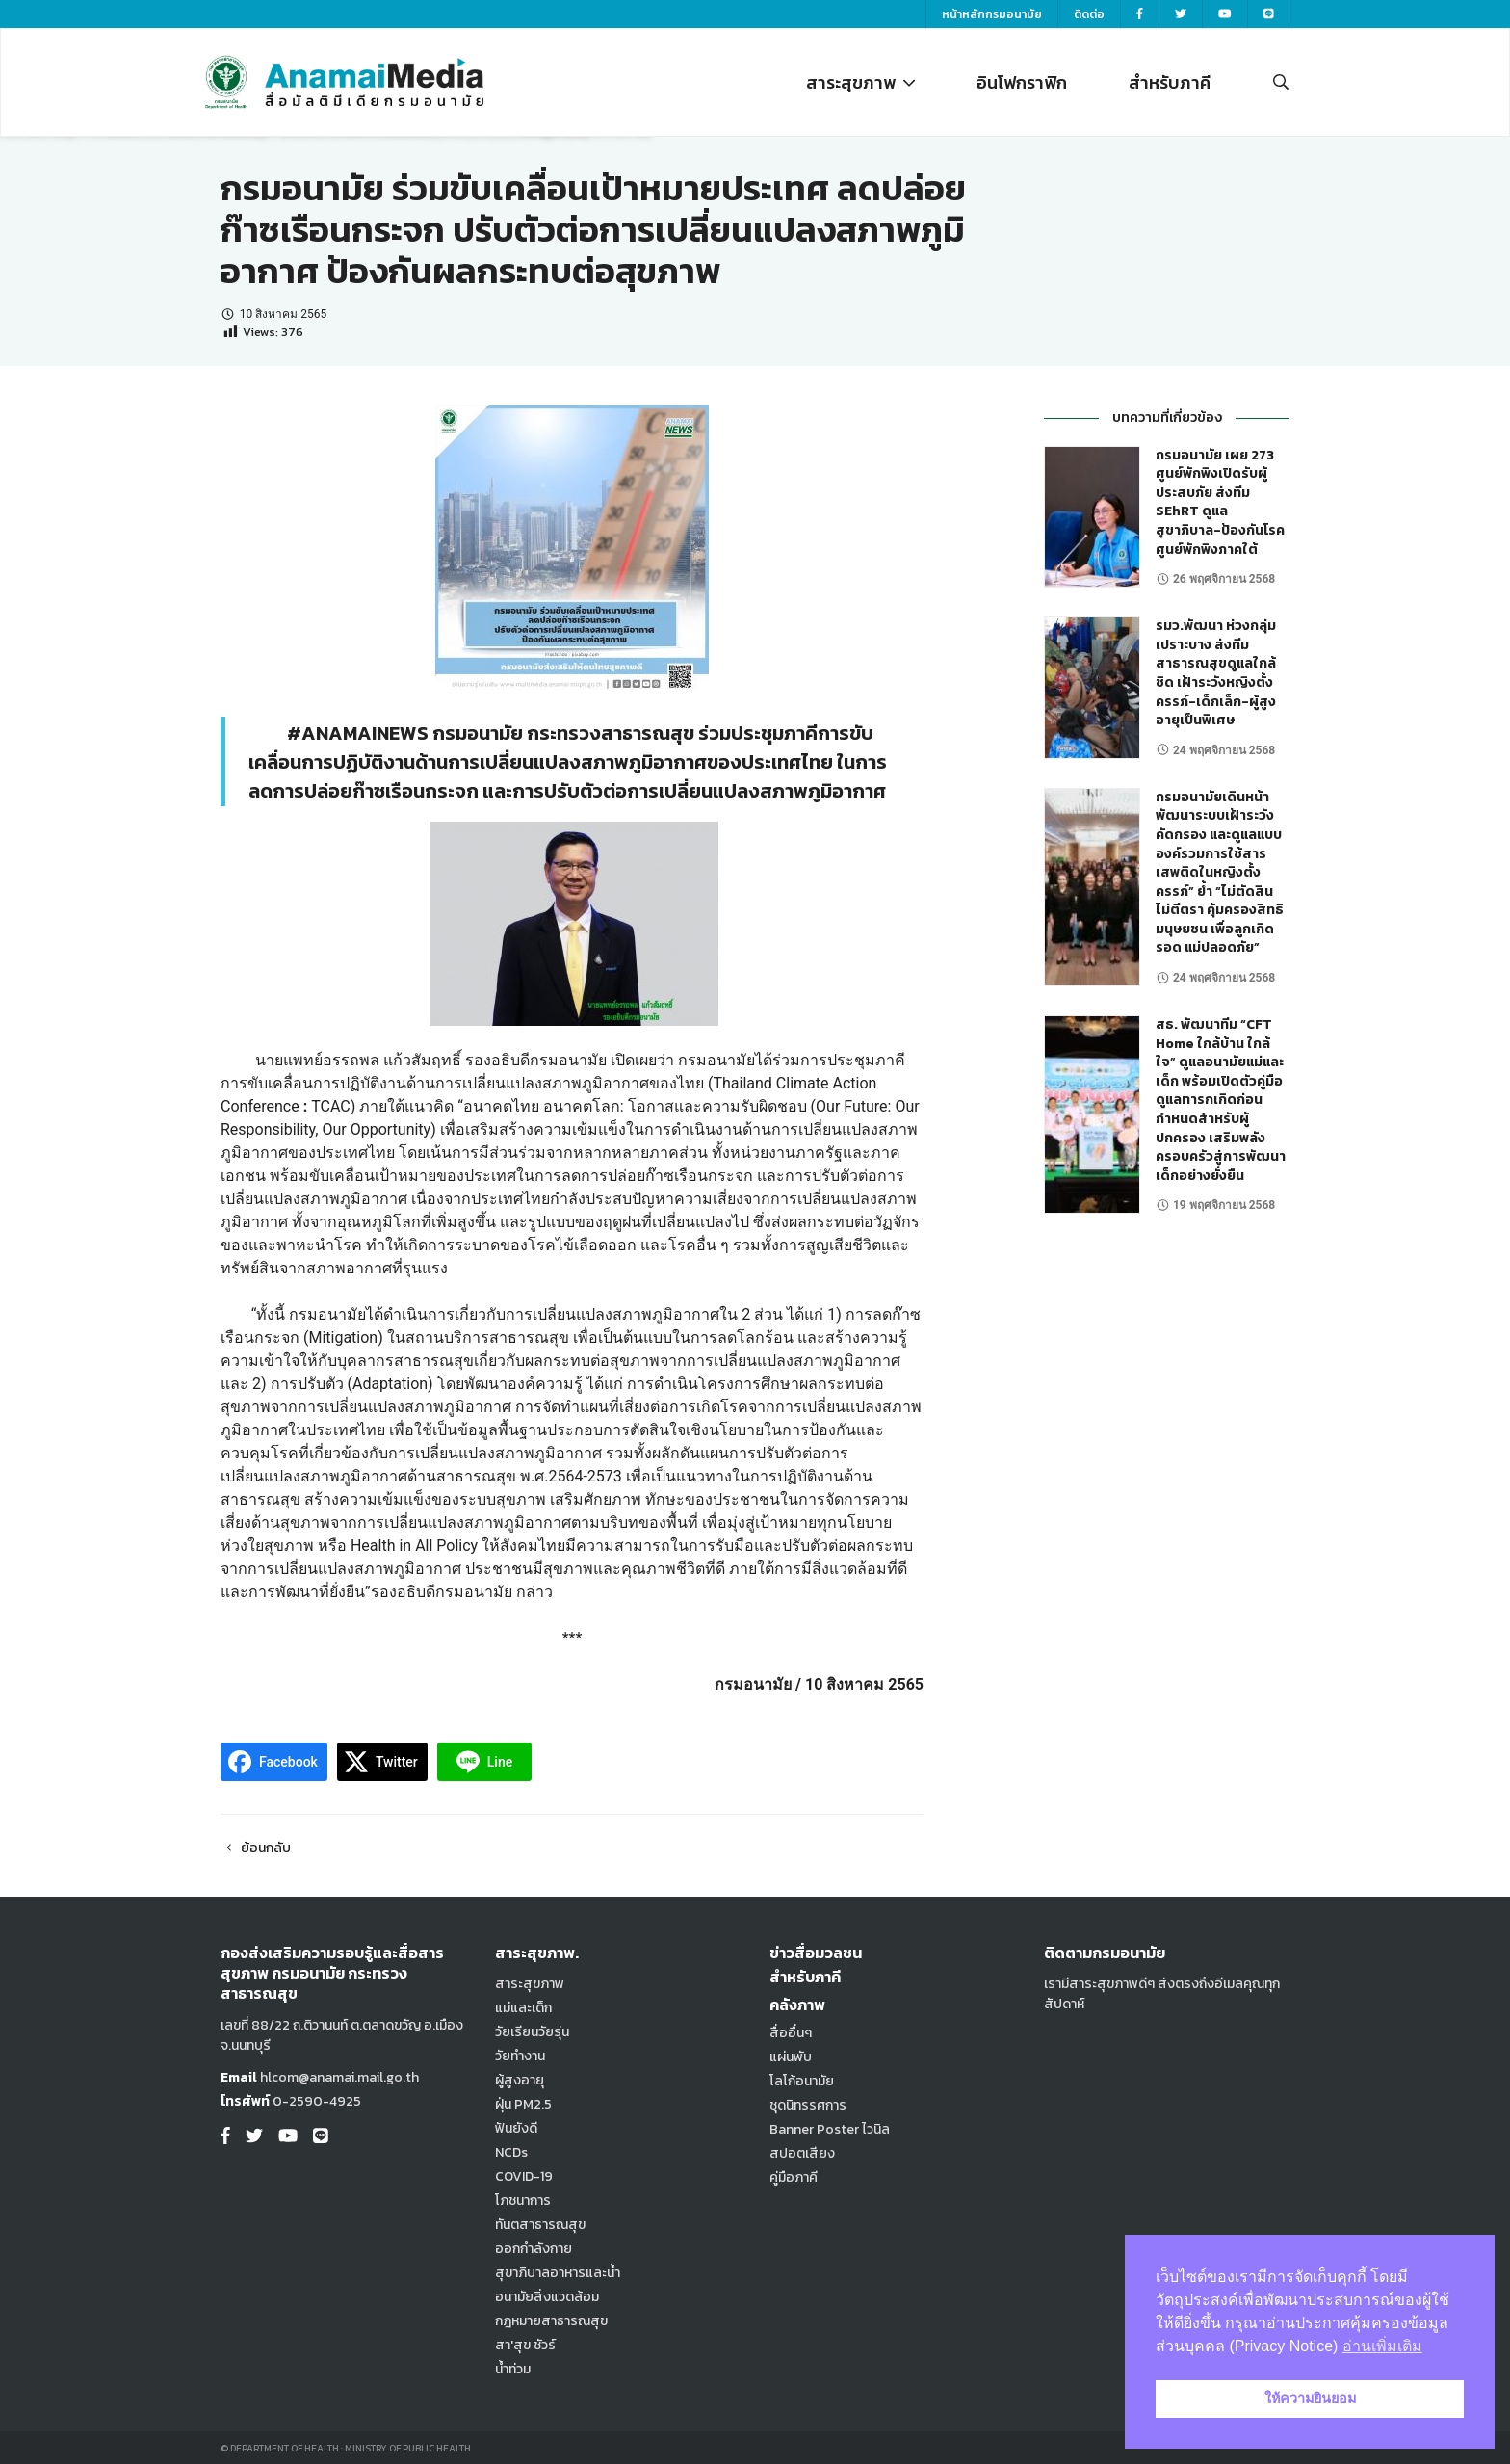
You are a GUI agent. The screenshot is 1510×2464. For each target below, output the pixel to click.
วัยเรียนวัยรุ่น (532, 2032)
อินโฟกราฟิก (1021, 82)
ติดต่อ (1089, 14)
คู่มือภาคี (793, 2177)
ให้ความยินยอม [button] (1310, 2398)
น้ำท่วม (513, 2369)
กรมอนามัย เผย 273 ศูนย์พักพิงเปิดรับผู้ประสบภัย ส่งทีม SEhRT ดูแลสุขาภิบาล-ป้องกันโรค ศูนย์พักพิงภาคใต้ (1220, 502)
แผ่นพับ (790, 2057)
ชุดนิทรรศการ (807, 2105)
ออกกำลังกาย (533, 2249)
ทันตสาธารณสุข (540, 2225)
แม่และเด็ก (523, 2008)
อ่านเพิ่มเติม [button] (1382, 2346)
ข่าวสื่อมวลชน (815, 1952)
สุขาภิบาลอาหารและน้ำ (557, 2273)
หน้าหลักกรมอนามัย (992, 14)
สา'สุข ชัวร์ (525, 2345)
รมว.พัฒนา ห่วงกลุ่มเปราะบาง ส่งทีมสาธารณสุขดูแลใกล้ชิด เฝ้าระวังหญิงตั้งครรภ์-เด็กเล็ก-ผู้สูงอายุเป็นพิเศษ (1216, 673)
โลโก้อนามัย (801, 2081)
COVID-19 (524, 2176)
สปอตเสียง (802, 2153)
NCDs (511, 2152)
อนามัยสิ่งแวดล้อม (547, 2297)
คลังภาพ (797, 2004)
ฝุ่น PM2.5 (523, 2104)
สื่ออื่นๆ (790, 2033)
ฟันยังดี (516, 2128)
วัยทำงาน (520, 2056)
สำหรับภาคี (1170, 82)
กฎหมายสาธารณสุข (551, 2321)
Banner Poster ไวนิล (829, 2129)
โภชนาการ (523, 2200)
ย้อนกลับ (256, 1848)
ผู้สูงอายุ (519, 2080)
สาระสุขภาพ (860, 82)
